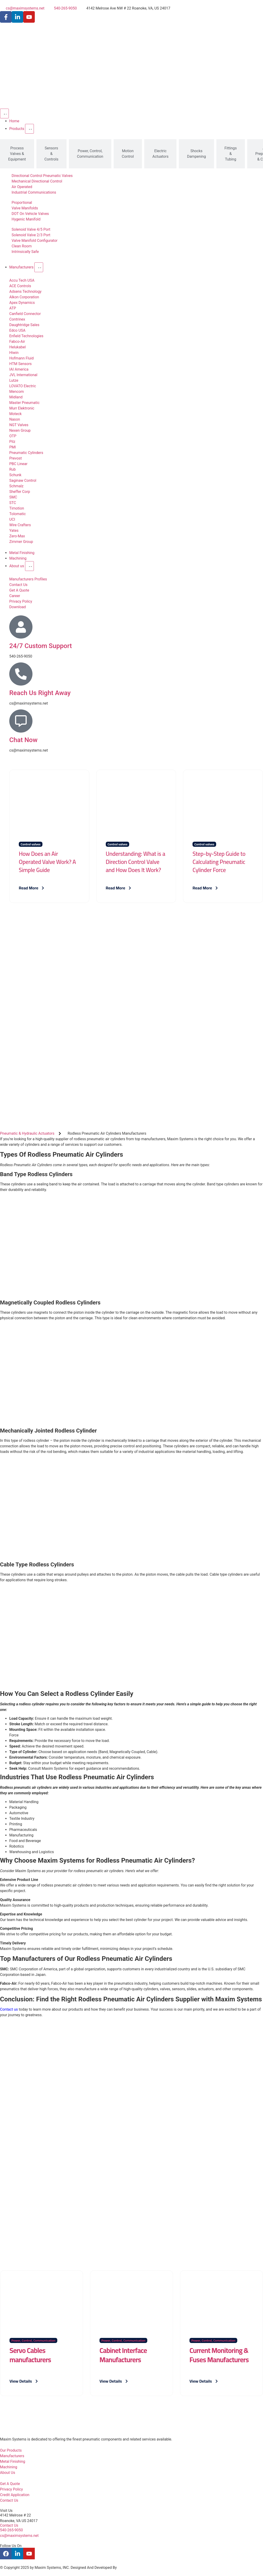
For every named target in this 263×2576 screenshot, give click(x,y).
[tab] (17, 153)
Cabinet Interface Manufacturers (123, 2355)
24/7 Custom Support (40, 646)
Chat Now (23, 740)
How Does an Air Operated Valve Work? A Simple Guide (47, 861)
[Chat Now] (20, 721)
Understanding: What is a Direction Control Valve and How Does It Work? (135, 861)
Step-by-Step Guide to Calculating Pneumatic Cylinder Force (218, 861)
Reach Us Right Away (40, 693)
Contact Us (9, 2525)
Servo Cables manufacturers (30, 2355)
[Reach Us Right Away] (20, 674)
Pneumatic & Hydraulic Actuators (27, 1133)
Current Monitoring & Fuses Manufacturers (219, 2355)
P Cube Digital (129, 2567)
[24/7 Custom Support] (20, 627)
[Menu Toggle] (4, 113)
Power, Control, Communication (33, 2340)
